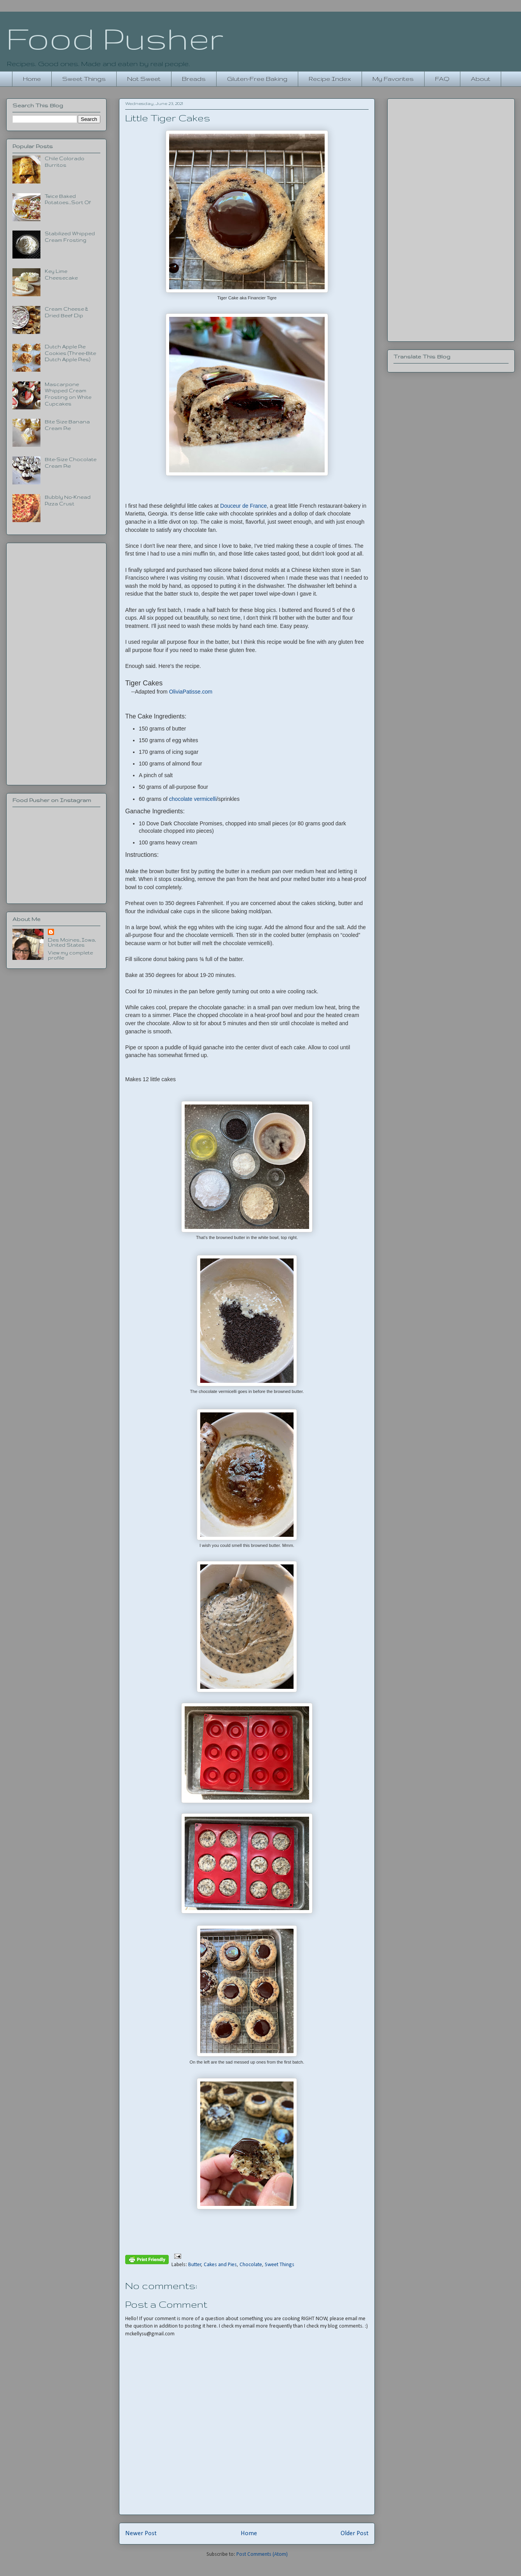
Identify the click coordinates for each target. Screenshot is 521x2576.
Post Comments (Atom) (262, 2554)
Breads (194, 78)
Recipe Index (330, 78)
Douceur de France (243, 506)
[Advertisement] (56, 662)
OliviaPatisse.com (190, 692)
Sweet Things (84, 78)
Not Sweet (144, 78)
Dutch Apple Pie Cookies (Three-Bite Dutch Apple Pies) (70, 353)
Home (32, 78)
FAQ (442, 78)
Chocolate (251, 2265)
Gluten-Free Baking (257, 78)
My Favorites (393, 78)
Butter (194, 2265)
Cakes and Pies (220, 2265)
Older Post (355, 2533)
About (480, 78)
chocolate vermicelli (193, 799)
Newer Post (141, 2533)
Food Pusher (115, 38)
